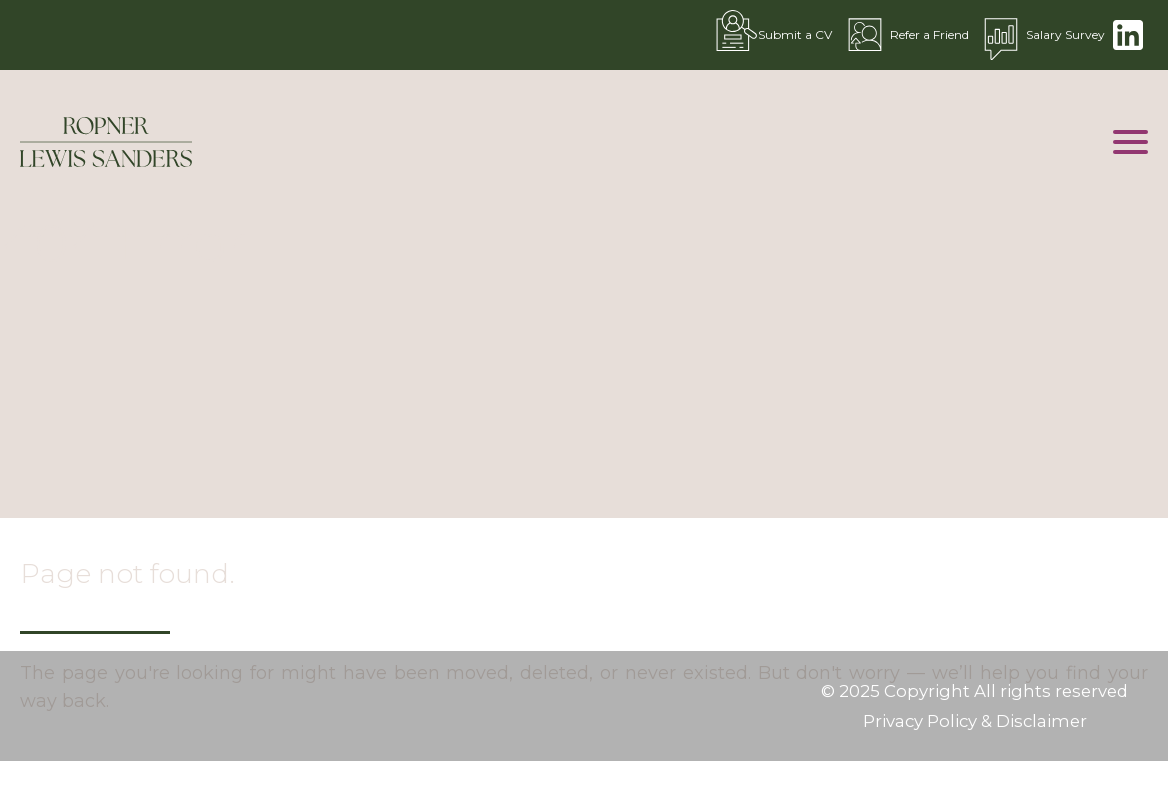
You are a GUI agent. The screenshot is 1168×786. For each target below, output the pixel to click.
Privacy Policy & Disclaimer (975, 721)
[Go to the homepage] (106, 142)
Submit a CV (770, 35)
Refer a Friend (904, 35)
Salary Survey (1040, 35)
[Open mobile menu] (1130, 142)
